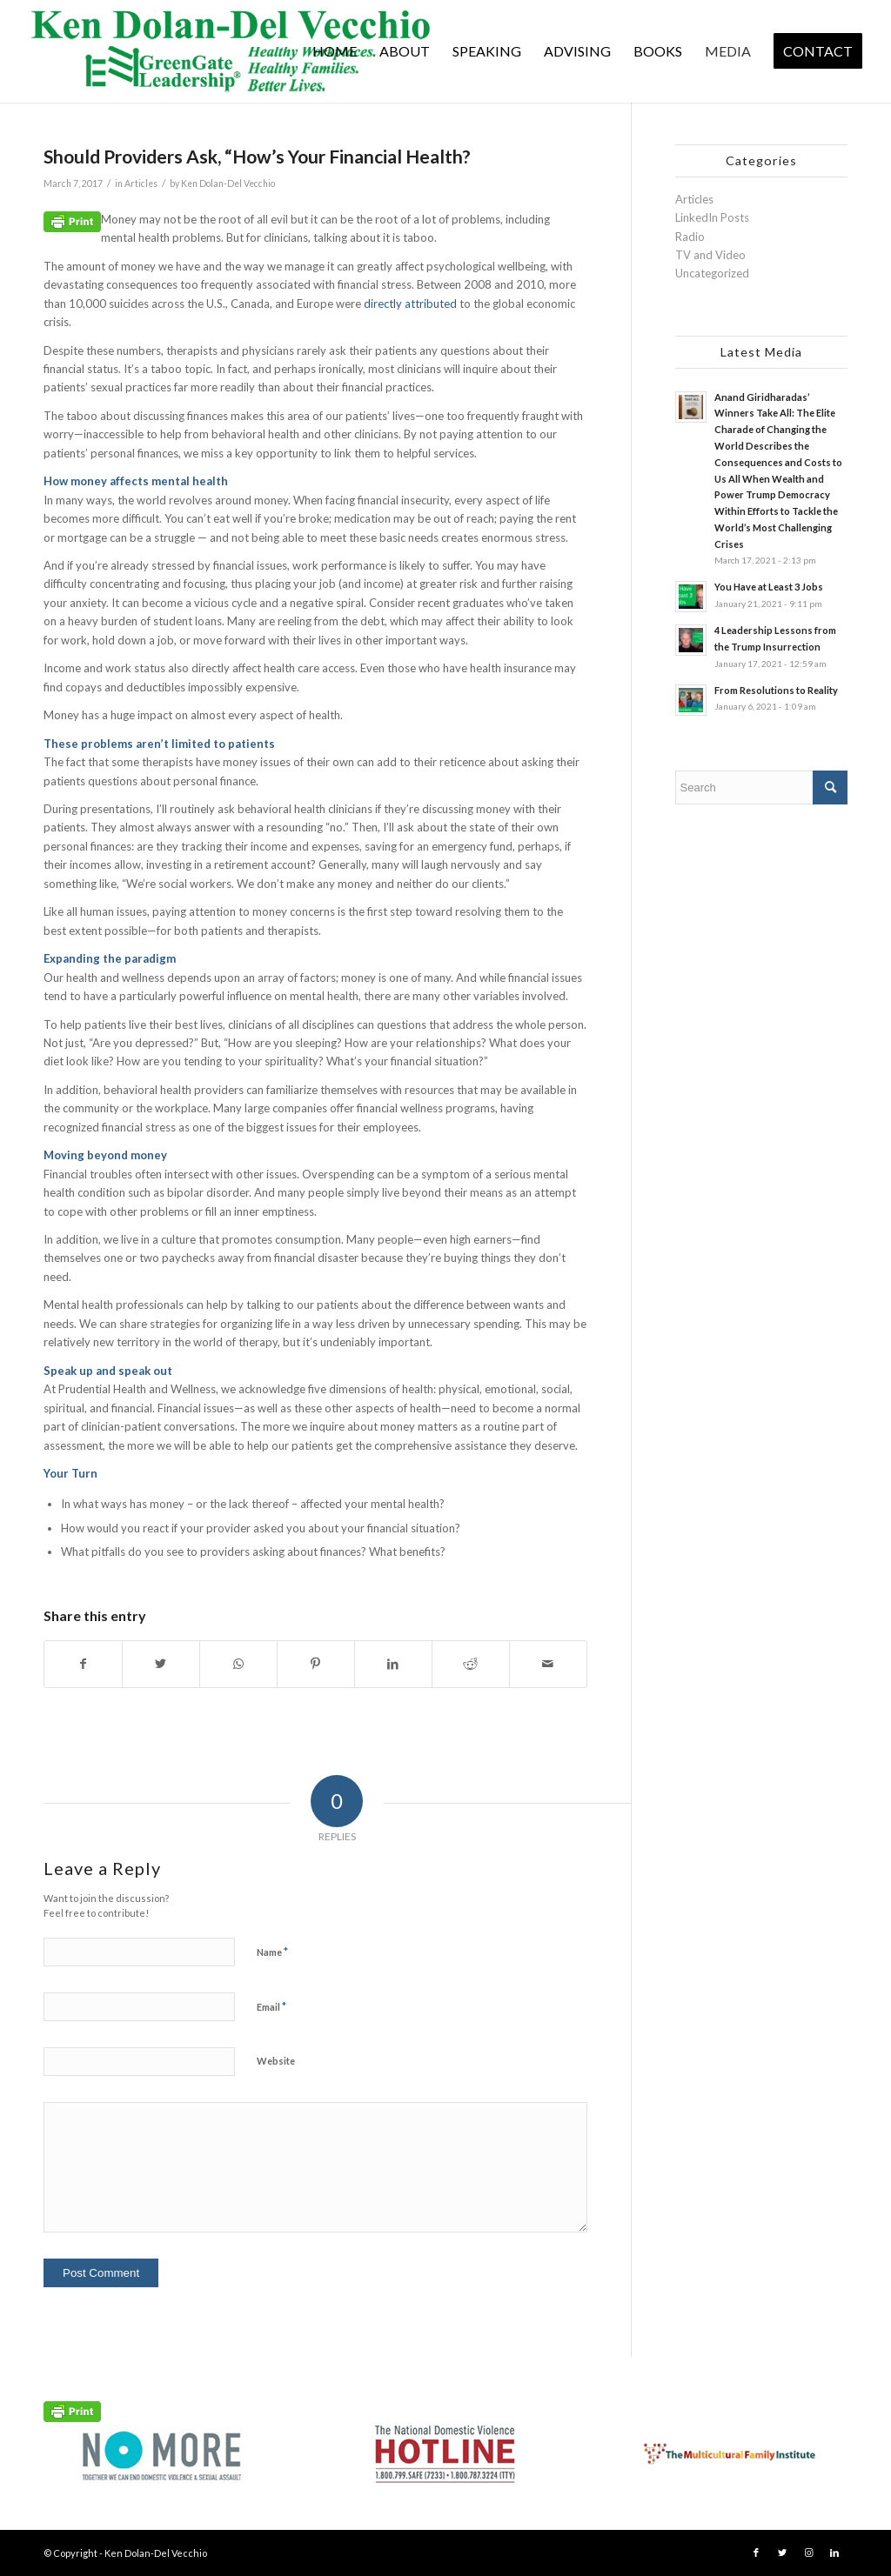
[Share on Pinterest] (316, 1663)
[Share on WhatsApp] (238, 1663)
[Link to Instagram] (808, 2552)
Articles (140, 183)
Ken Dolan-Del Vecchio (228, 183)
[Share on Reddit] (470, 1663)
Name (272, 1952)
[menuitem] (334, 51)
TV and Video (710, 255)
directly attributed (410, 303)
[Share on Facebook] (83, 1663)
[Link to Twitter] (782, 2552)
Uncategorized (712, 273)
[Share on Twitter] (161, 1663)
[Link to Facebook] (756, 2552)
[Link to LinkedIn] (834, 2552)
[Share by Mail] (548, 1663)
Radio (690, 237)
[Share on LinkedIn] (393, 1663)
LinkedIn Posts (712, 217)
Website (276, 2060)
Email (271, 2006)
